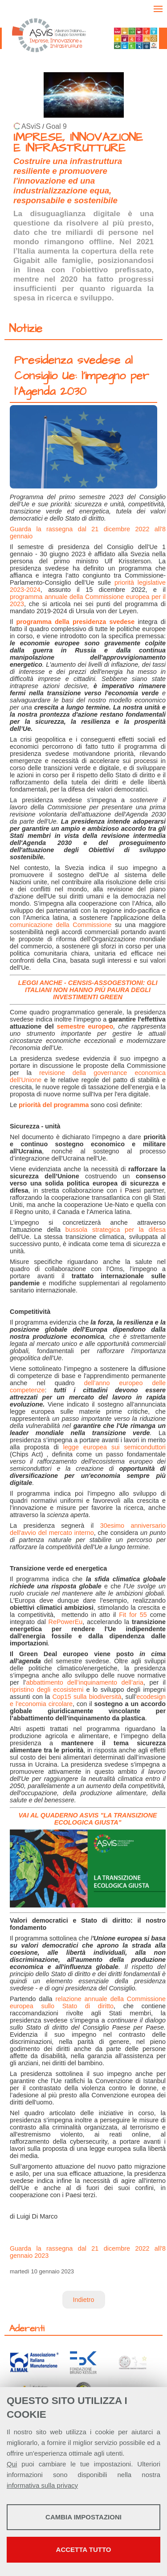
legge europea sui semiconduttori (114, 1447)
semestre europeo (85, 1026)
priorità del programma (54, 1104)
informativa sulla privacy (42, 2485)
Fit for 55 (133, 1614)
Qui (12, 2464)
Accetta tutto (83, 2549)
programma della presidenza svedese (75, 621)
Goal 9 (56, 126)
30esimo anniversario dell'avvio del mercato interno (88, 1529)
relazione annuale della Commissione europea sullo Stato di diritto (88, 2002)
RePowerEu (64, 1621)
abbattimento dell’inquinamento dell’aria (85, 1682)
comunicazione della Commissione (60, 924)
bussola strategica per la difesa (115, 1229)
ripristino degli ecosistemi (46, 1689)
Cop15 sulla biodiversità (86, 1696)
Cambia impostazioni (83, 2517)
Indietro (83, 2299)
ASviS (31, 126)
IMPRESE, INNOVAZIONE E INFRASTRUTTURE (78, 142)
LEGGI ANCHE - (43, 982)
